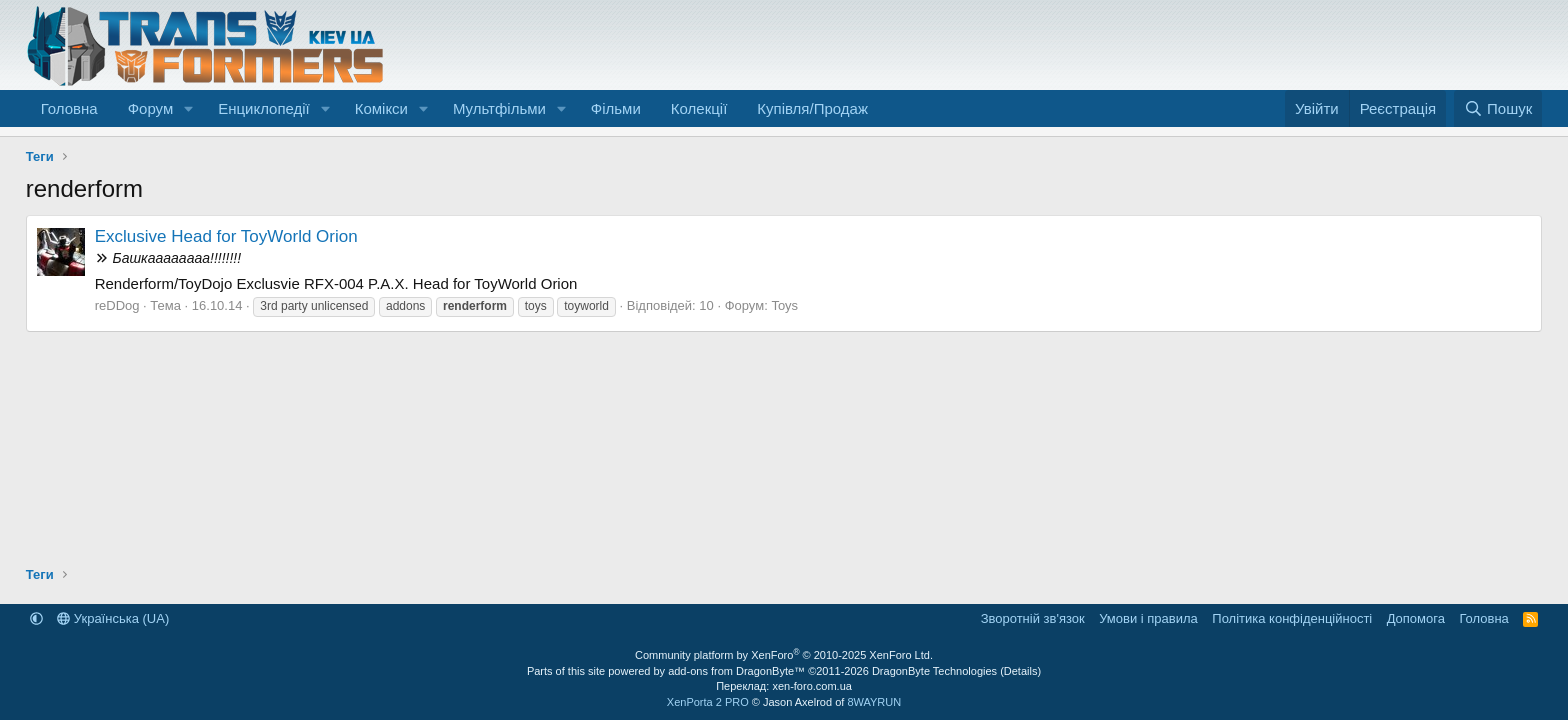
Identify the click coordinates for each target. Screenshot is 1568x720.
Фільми (616, 108)
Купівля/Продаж (812, 108)
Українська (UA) (113, 618)
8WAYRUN (874, 702)
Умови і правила (1148, 618)
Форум (151, 108)
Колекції (699, 108)
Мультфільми (499, 108)
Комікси (381, 108)
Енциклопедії (264, 108)
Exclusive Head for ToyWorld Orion (226, 236)
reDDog (117, 305)
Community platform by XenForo (784, 655)
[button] (189, 108)
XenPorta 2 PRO (708, 702)
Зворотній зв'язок (1033, 618)
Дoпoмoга (1416, 618)
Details (1021, 671)
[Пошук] (1498, 108)
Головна (69, 108)
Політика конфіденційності (1292, 618)
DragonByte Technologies (934, 671)
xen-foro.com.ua (811, 686)
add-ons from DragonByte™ (736, 671)
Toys (784, 305)
